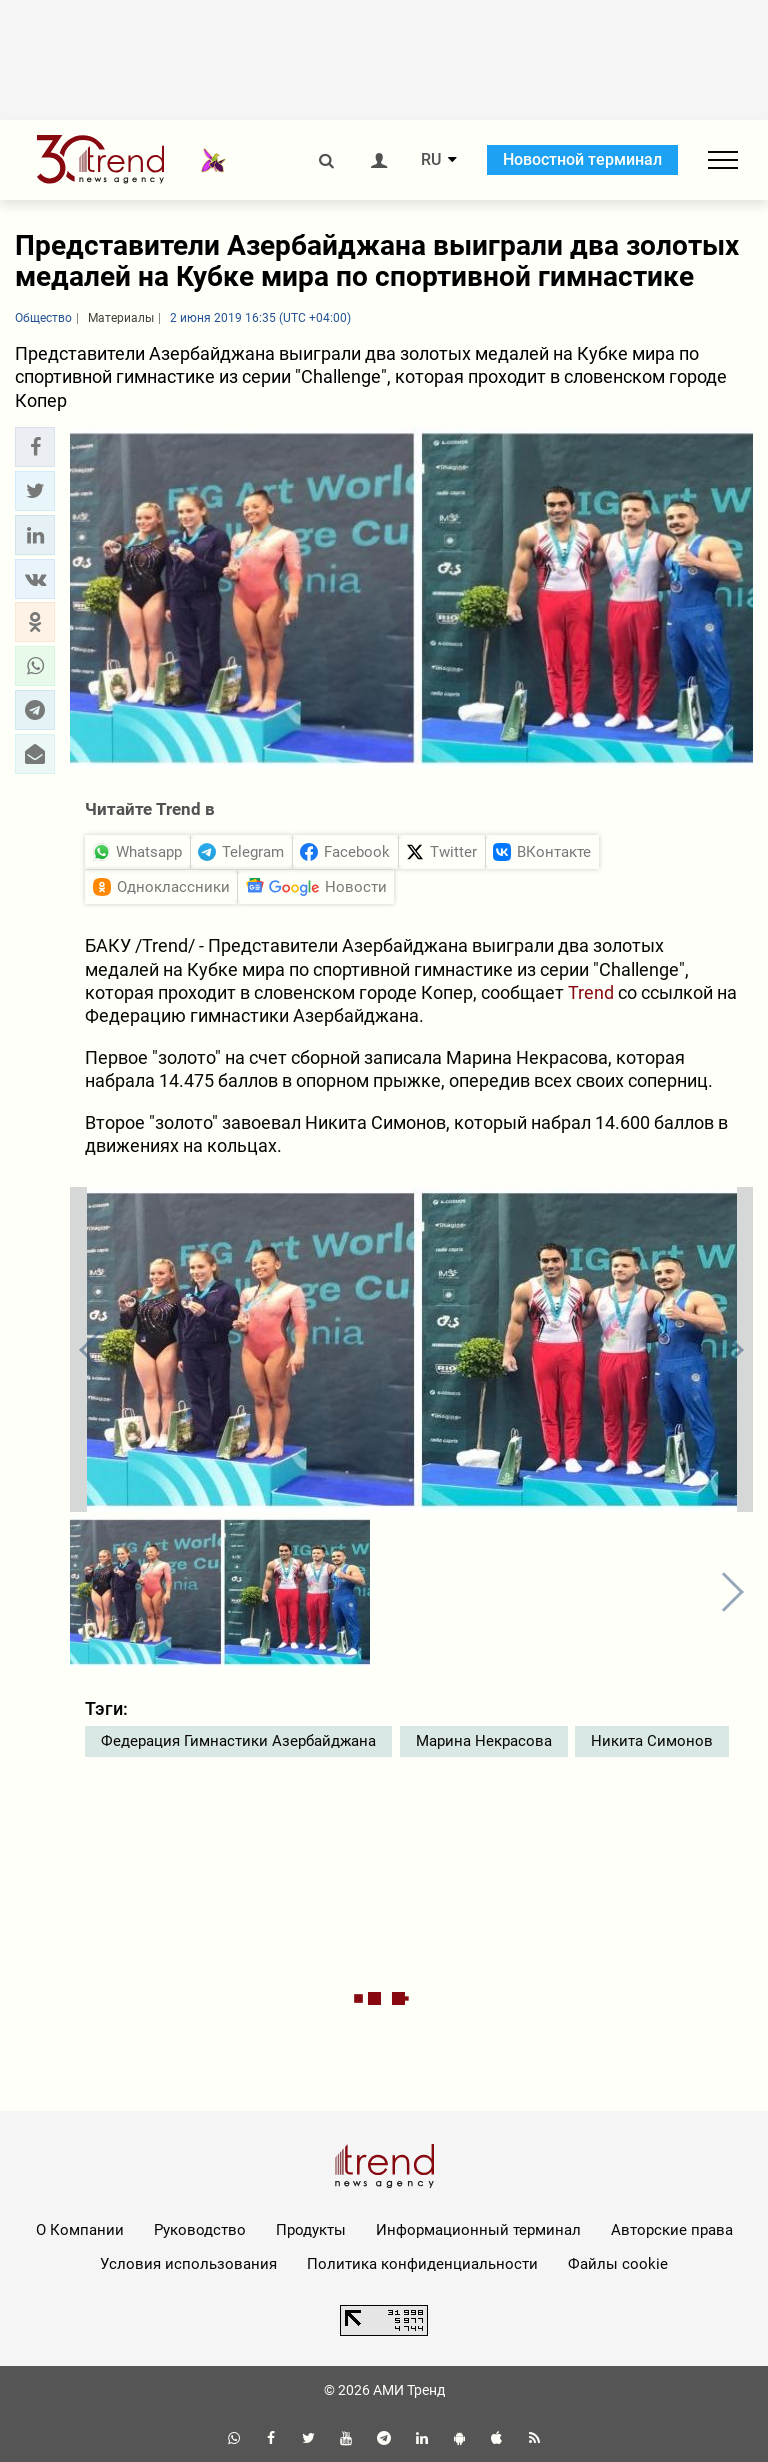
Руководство (200, 2230)
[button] (35, 447)
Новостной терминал (582, 159)
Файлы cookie (618, 2264)
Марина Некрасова (484, 1741)
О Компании (80, 2230)
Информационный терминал (478, 2230)
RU (431, 160)
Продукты (311, 2230)
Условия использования (188, 2264)
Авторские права (672, 2230)
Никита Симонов (652, 1741)
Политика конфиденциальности (422, 2264)
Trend (591, 992)
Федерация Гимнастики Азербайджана (238, 1741)
